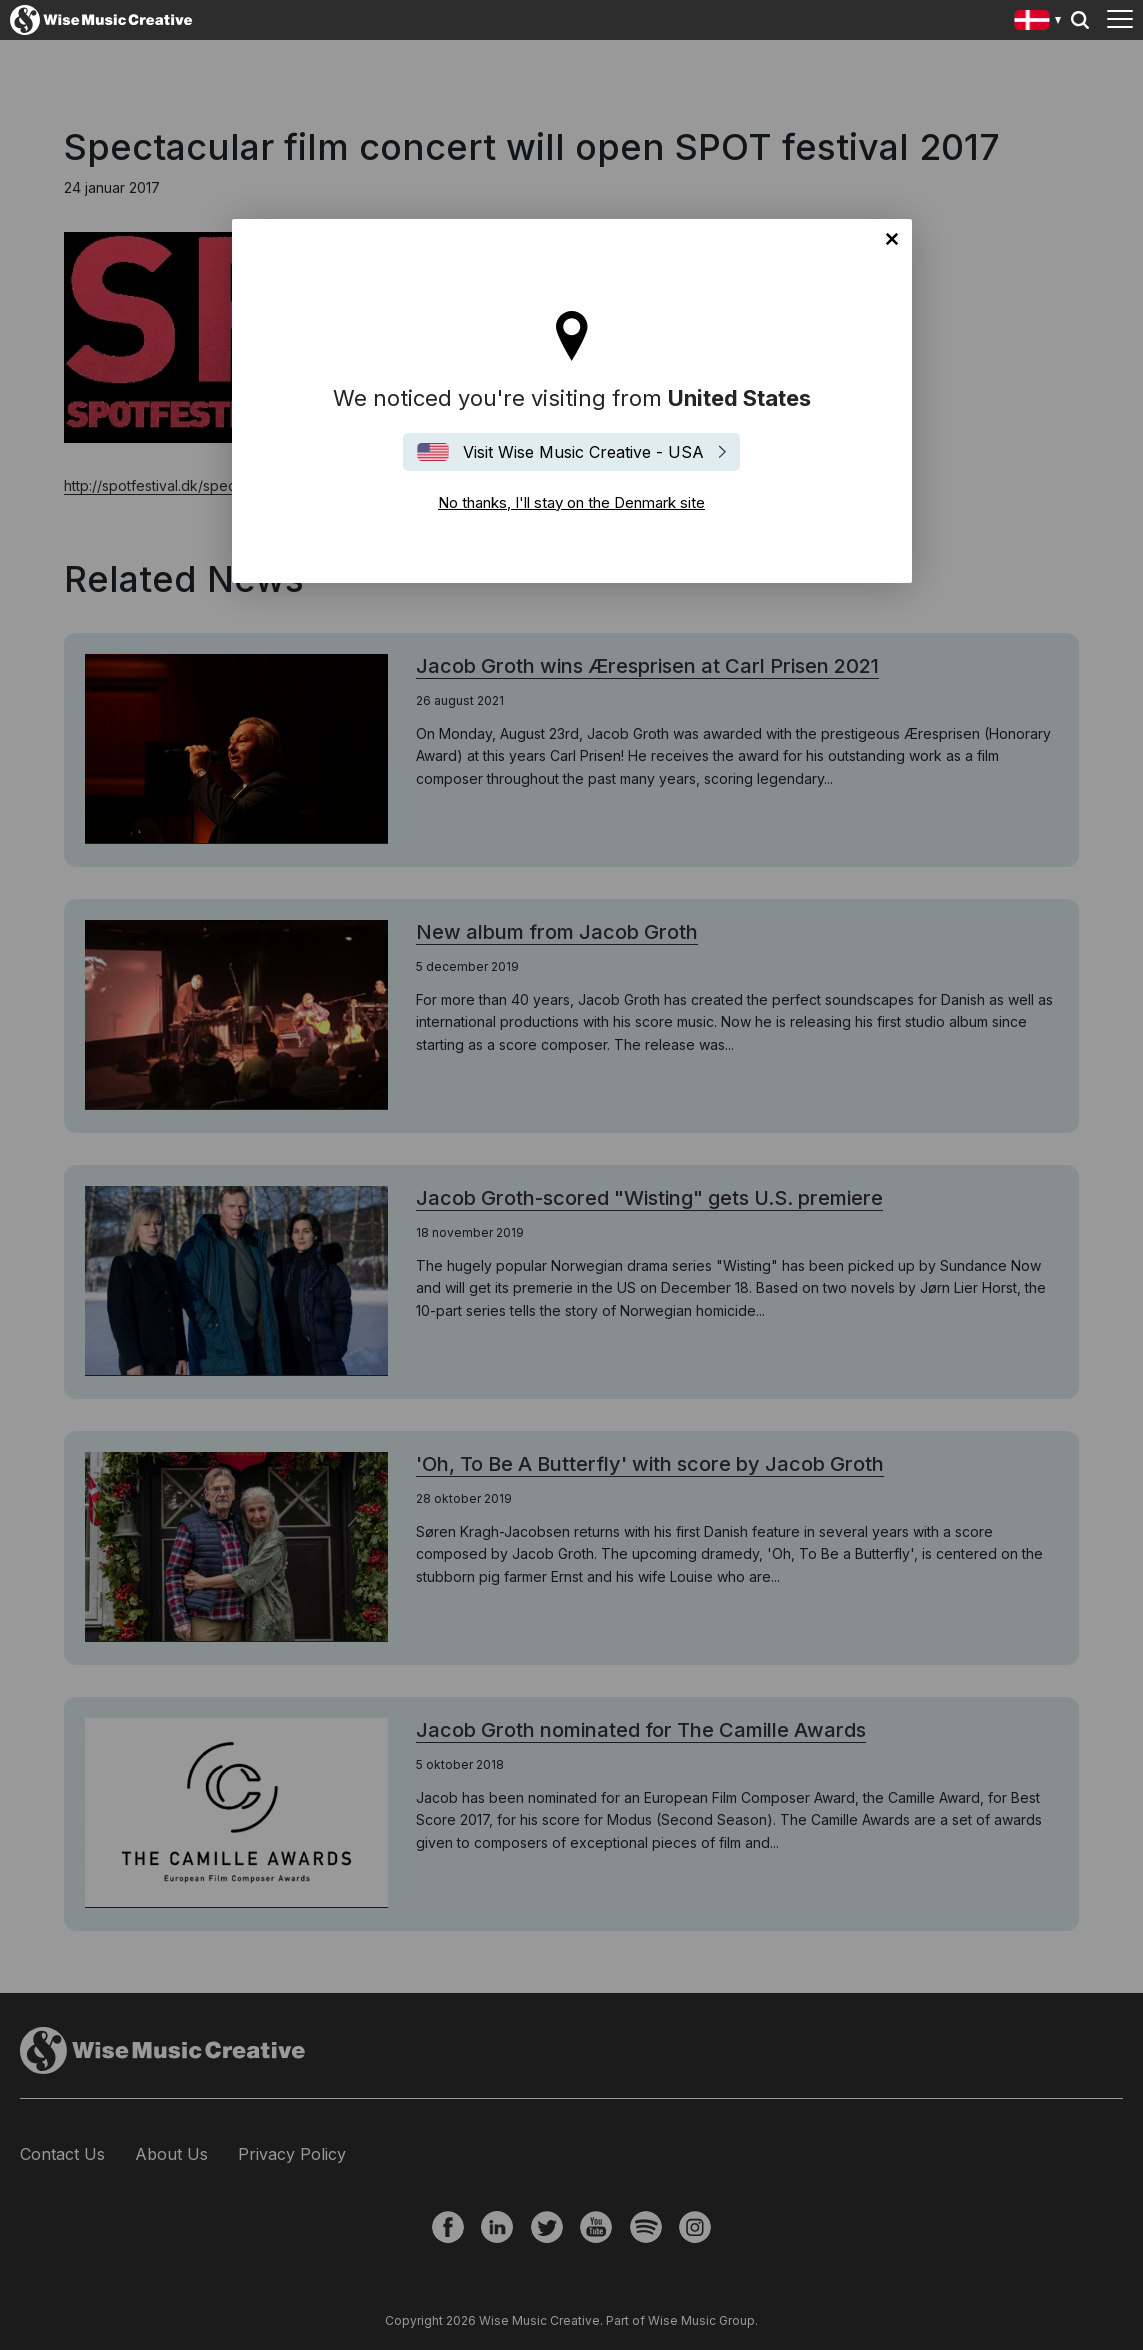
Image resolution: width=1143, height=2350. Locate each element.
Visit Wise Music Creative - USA (583, 452)
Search (1080, 20)
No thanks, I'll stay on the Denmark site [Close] (892, 239)
